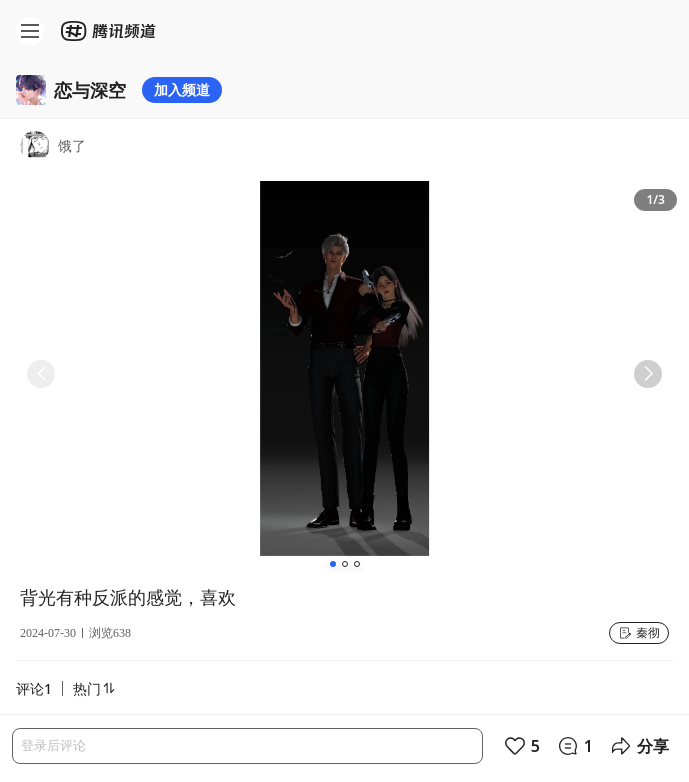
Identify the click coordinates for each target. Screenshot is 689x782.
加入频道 (182, 89)
